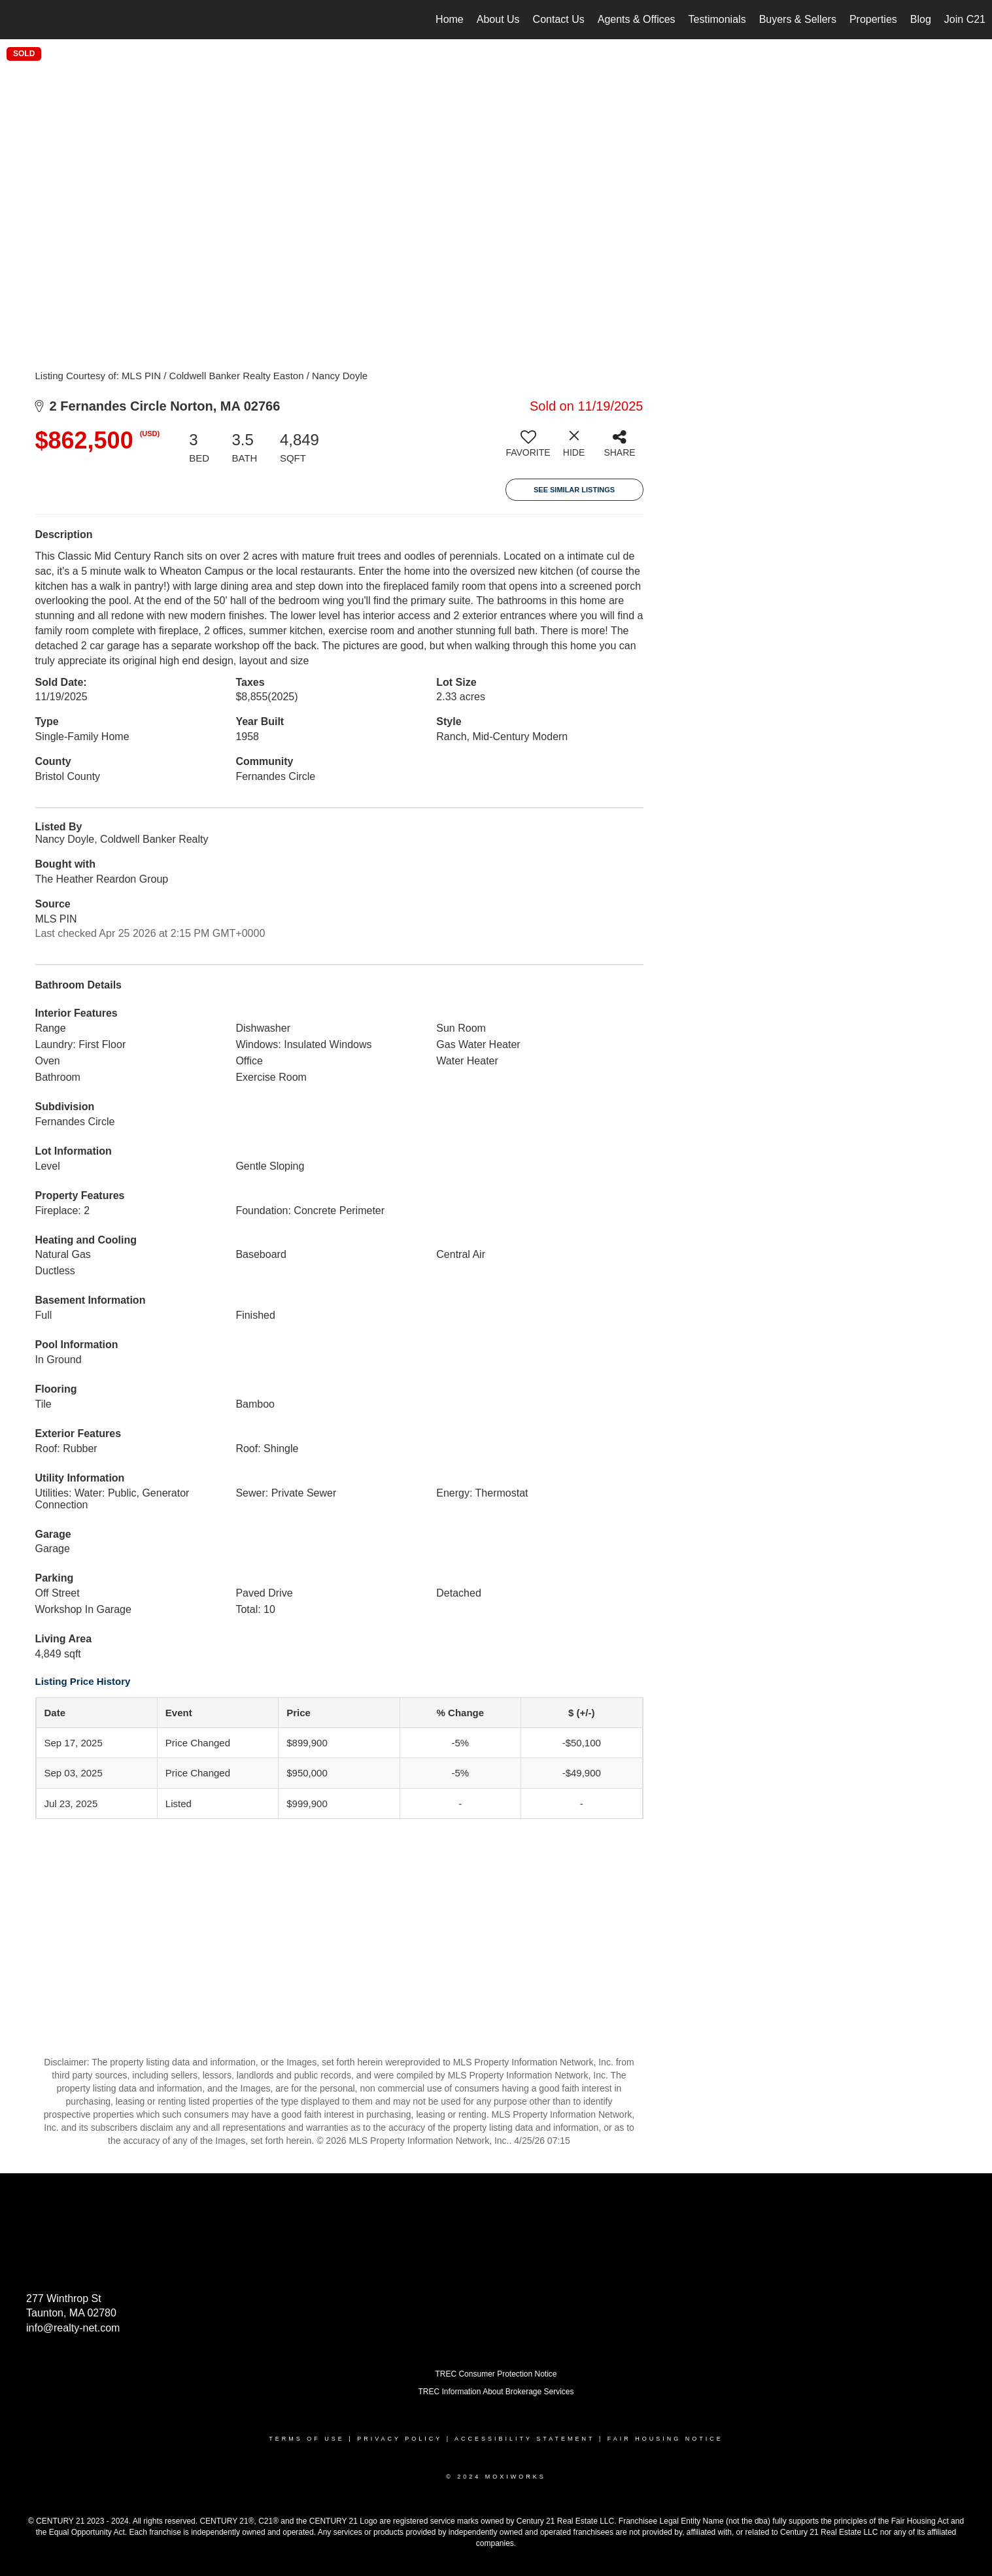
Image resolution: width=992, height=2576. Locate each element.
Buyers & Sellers (797, 19)
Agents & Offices (637, 19)
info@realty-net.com (73, 2327)
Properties (873, 19)
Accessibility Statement (524, 2438)
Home (450, 19)
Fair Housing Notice (665, 2438)
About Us (498, 19)
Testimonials (717, 19)
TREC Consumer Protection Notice (495, 2374)
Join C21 (964, 19)
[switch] (528, 448)
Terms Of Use (307, 2438)
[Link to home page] (17, 19)
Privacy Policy (399, 2438)
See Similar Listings (574, 490)
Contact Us (559, 19)
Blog (920, 19)
